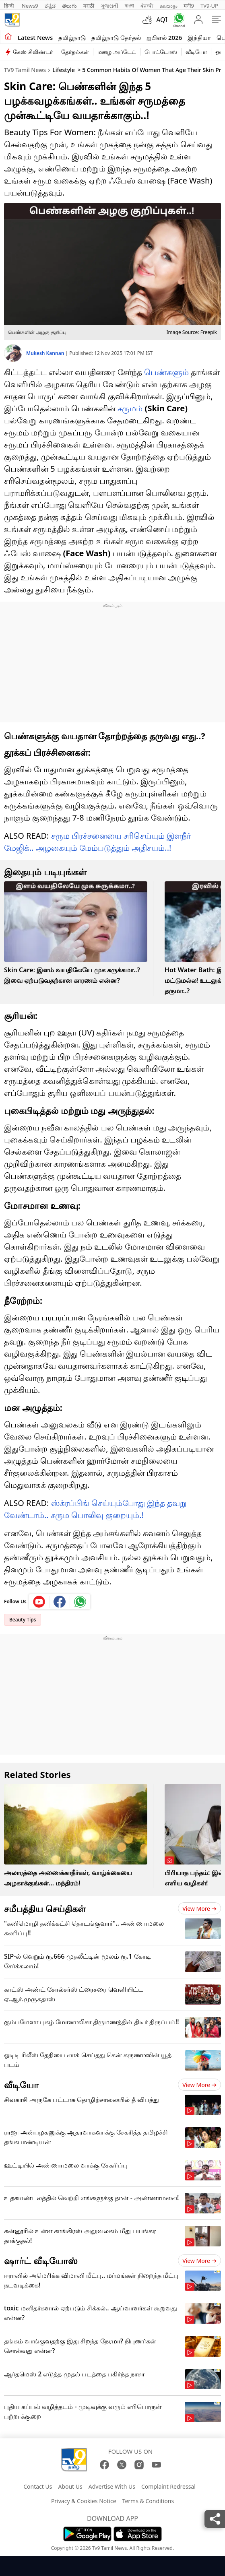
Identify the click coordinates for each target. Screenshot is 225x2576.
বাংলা (129, 5)
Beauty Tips (22, 1619)
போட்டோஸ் (160, 52)
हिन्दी (9, 5)
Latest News (35, 37)
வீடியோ (196, 52)
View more (199, 1908)
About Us (70, 2486)
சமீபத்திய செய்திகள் (45, 1908)
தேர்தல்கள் (75, 52)
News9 (30, 5)
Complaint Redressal (168, 2486)
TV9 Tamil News (25, 70)
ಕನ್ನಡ (50, 5)
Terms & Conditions (148, 2501)
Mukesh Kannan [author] (45, 353)
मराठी (88, 5)
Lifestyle (63, 70)
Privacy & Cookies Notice (83, 2501)
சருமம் (130, 408)
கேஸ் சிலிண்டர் (33, 52)
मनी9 (189, 5)
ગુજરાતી (109, 5)
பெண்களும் (166, 372)
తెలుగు (69, 5)
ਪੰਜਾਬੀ (146, 5)
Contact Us (37, 2486)
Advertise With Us (112, 2486)
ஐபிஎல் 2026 (164, 37)
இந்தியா (199, 37)
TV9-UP (209, 5)
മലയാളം (168, 5)
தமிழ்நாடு (72, 37)
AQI (161, 19)
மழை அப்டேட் (116, 52)
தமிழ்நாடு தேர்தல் (116, 37)
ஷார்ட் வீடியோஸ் (41, 2260)
